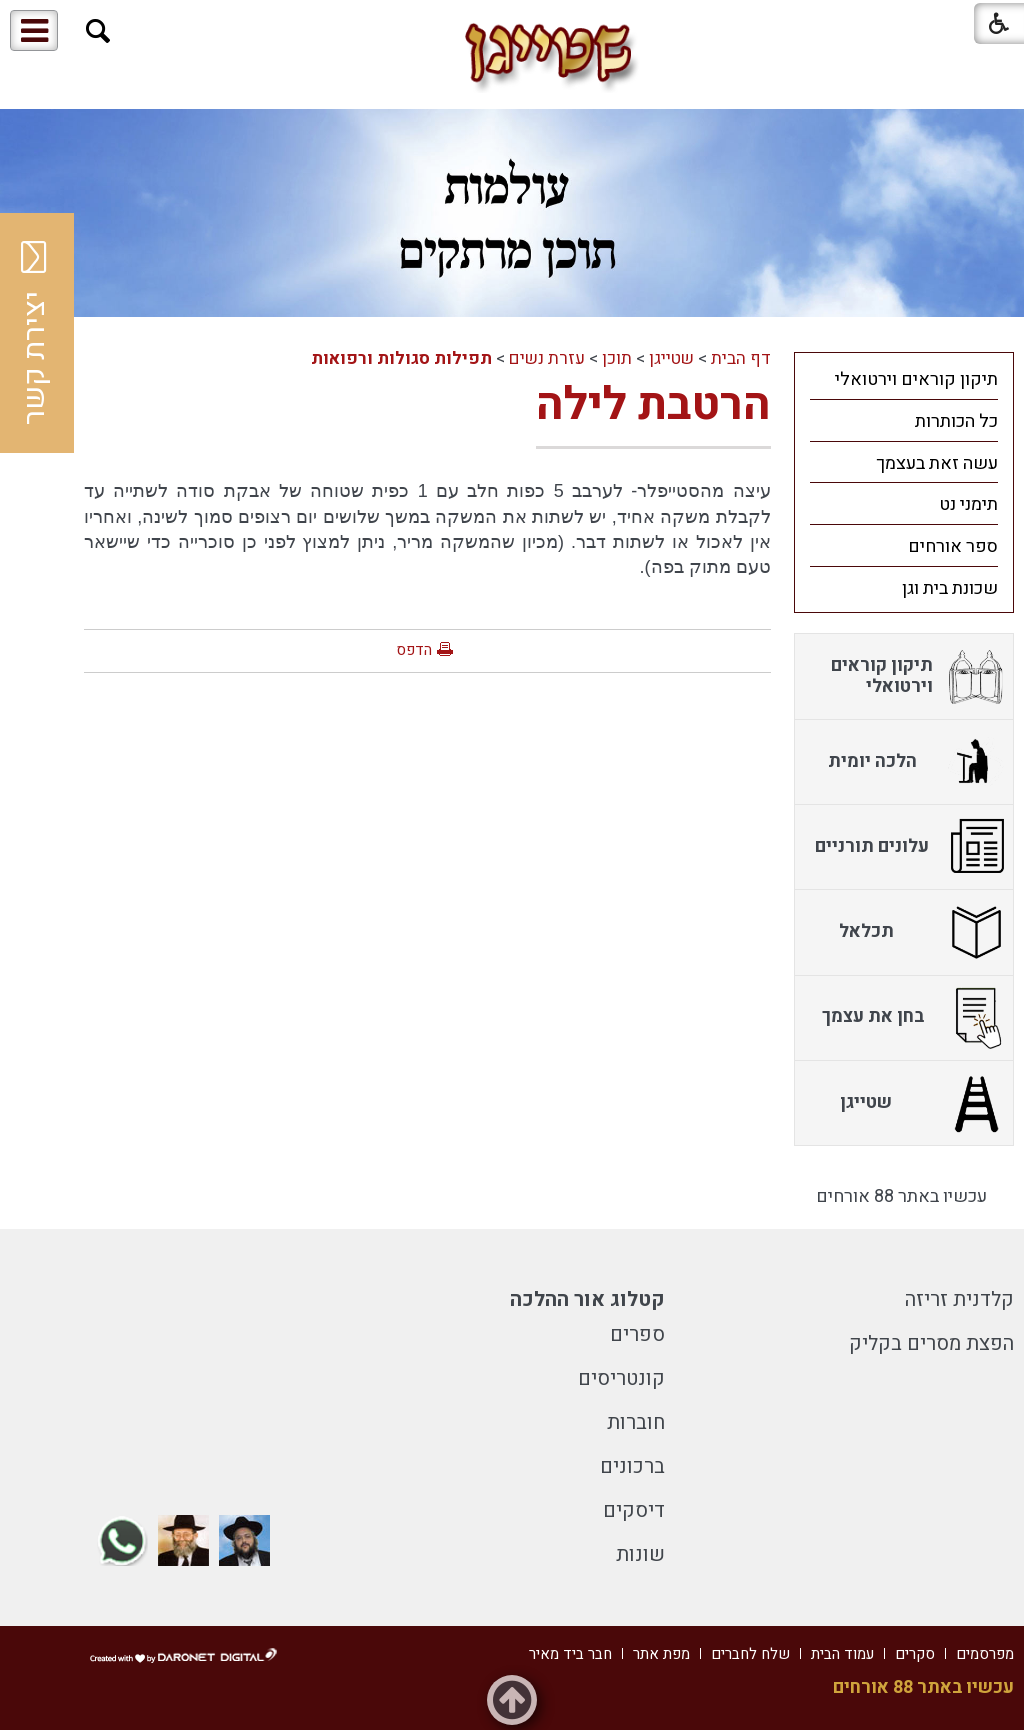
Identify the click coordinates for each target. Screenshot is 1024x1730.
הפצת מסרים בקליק (931, 1343)
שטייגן (671, 358)
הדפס (414, 650)
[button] (98, 31)
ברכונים (632, 1466)
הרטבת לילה (653, 405)
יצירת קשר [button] (35, 333)
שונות (640, 1554)
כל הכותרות (956, 421)
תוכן (617, 358)
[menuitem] (904, 379)
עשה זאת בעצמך (937, 463)
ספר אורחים (953, 546)
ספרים (637, 1334)
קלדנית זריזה (959, 1299)
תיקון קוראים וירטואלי (916, 379)
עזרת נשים (547, 358)
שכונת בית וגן (950, 588)
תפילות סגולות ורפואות (401, 358)
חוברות (636, 1422)
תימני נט (968, 504)
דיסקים (634, 1510)
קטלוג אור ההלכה (587, 1299)
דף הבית (741, 358)
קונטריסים (621, 1378)
